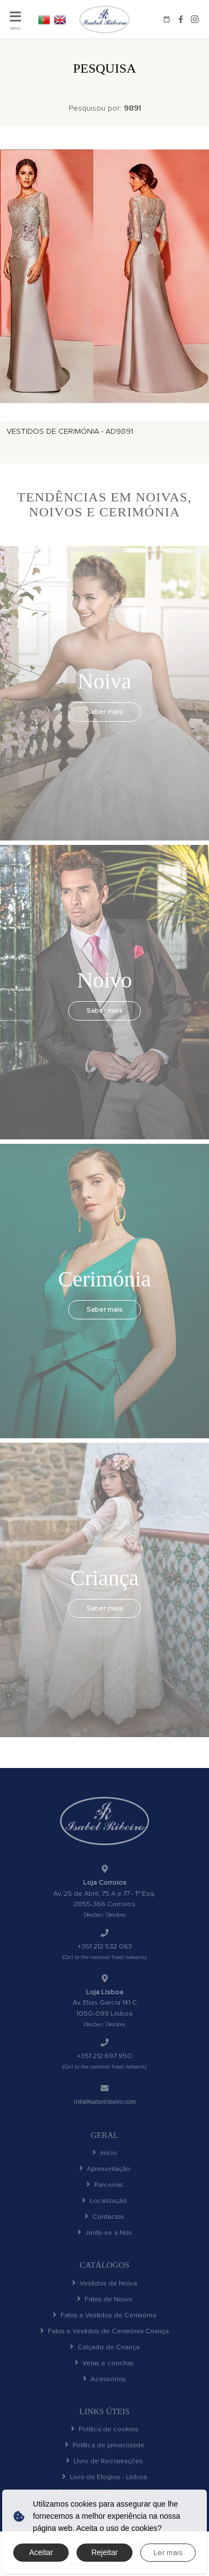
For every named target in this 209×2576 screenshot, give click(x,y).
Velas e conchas (104, 2376)
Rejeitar (104, 2552)
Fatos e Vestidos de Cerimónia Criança (105, 2341)
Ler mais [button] (168, 2552)
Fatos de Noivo (104, 2307)
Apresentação (104, 2170)
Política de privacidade (104, 2461)
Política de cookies (104, 2444)
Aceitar (41, 2552)
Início (104, 2153)
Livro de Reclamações (104, 2478)
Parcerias (104, 2187)
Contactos (104, 2221)
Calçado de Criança (104, 2359)
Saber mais (104, 711)
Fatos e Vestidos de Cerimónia (104, 2324)
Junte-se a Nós (104, 2239)
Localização (104, 2204)
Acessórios (104, 2393)
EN (64, 19)
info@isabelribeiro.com (104, 2101)
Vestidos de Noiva (104, 2290)
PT (45, 19)
